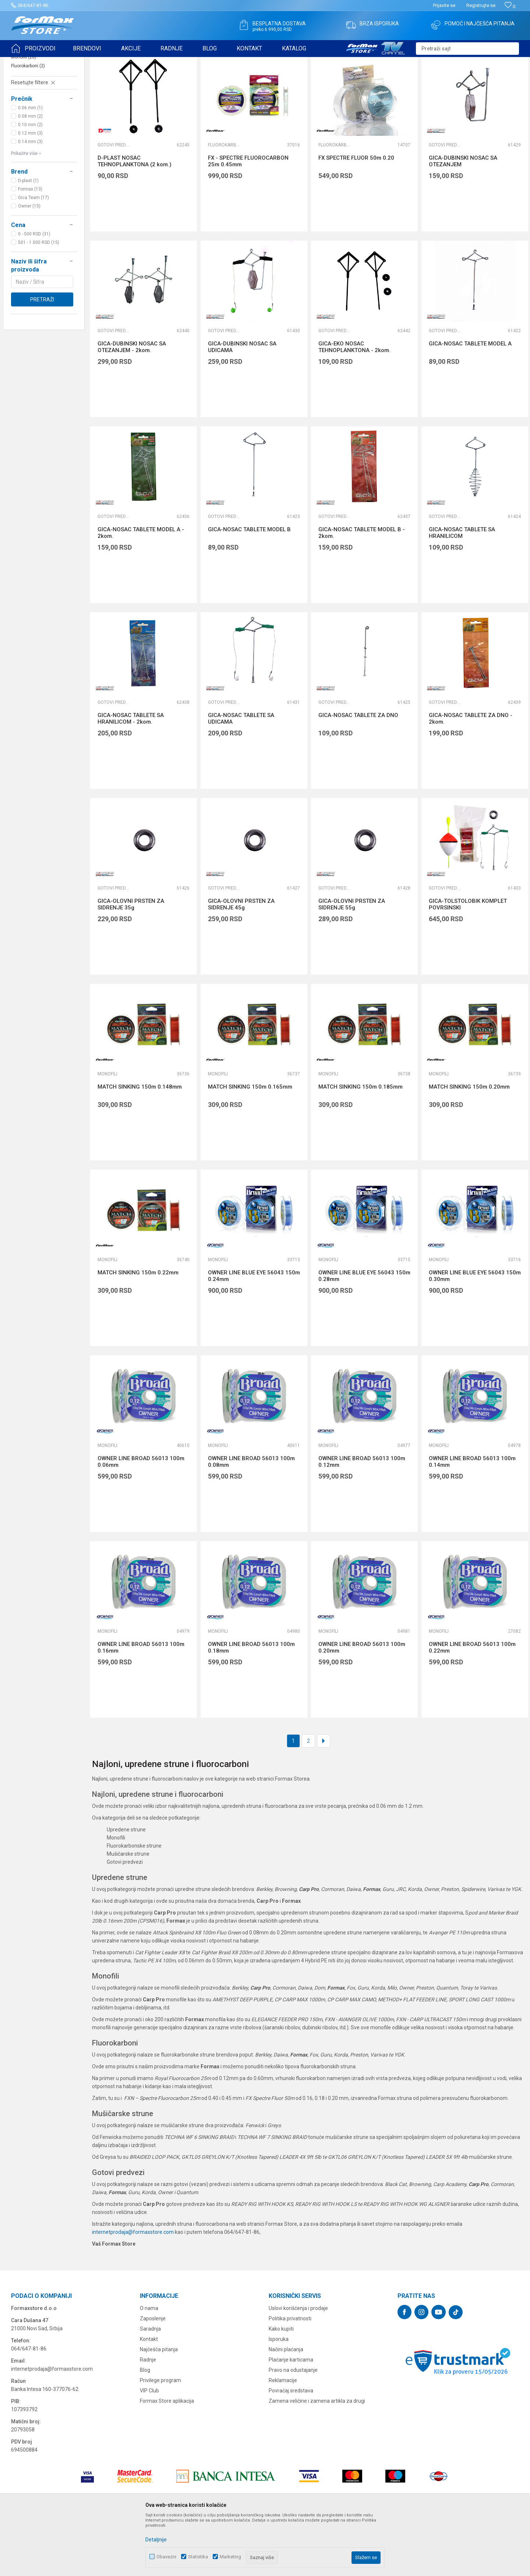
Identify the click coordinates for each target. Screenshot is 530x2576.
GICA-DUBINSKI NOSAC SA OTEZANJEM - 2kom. (132, 404)
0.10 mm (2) (30, 181)
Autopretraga (347, 80)
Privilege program (160, 2437)
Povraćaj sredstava (291, 2448)
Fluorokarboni (28, 122)
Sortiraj (378, 80)
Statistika (198, 2556)
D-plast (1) (28, 237)
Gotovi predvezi (31, 105)
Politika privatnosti (290, 2375)
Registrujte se (480, 5)
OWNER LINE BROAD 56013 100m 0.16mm (141, 1704)
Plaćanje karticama (291, 2417)
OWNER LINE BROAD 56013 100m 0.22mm (472, 1704)
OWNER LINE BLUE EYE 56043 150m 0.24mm (254, 1333)
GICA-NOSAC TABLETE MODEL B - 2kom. (361, 589)
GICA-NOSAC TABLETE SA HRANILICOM (462, 589)
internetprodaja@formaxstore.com (133, 2289)
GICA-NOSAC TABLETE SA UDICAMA (241, 775)
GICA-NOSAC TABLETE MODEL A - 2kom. (141, 589)
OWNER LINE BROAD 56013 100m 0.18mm (251, 1704)
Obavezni (166, 2556)
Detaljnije (156, 2540)
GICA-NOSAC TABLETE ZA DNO (358, 772)
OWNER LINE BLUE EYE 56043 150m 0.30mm (475, 1333)
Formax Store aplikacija (167, 2458)
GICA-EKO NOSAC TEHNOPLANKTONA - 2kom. (354, 404)
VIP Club (149, 2448)
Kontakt (149, 2396)
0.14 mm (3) (30, 198)
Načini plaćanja (286, 2406)
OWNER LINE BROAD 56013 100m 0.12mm (361, 1518)
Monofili (23, 114)
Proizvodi (52, 61)
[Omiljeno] (510, 6)
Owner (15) (29, 263)
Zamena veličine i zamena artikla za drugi (317, 2458)
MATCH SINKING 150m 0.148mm (140, 1143)
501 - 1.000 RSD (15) (38, 299)
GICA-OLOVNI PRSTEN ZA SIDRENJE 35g (131, 961)
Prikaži (445, 80)
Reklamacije (283, 2437)
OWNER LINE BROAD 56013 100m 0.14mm (472, 1518)
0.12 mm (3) (30, 190)
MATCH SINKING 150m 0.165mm (250, 1143)
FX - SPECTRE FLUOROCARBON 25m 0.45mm (248, 218)
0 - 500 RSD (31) (34, 291)
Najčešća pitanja (159, 2406)
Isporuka (279, 2396)
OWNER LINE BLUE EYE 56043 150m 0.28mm (364, 1333)
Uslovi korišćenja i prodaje (298, 2365)
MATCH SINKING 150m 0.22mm (138, 1329)
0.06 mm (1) (30, 164)
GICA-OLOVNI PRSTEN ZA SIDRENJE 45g (241, 961)
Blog (145, 2427)
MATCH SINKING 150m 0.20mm (469, 1143)
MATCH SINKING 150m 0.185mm (360, 1143)
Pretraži (42, 356)
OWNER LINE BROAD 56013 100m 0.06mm (141, 1518)
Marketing (230, 2556)
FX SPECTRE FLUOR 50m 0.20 (356, 215)
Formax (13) (30, 246)
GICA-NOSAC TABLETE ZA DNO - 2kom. (470, 775)
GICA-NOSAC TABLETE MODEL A (470, 400)
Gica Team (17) (33, 254)
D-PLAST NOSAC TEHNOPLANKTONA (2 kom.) (135, 218)
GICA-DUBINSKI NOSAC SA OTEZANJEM (463, 218)
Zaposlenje (153, 2375)
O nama (149, 2365)
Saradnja (150, 2386)
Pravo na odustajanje (293, 2427)
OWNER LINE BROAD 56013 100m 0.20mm (361, 1704)
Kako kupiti (281, 2386)
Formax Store (24, 61)
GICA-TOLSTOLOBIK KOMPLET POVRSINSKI (468, 961)
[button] (467, 48)
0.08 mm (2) (30, 173)
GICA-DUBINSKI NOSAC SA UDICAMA (242, 404)
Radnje (148, 2417)
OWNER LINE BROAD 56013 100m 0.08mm (251, 1518)
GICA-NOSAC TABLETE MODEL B (249, 586)
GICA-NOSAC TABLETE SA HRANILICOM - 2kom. (131, 775)
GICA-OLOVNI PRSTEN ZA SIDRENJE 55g (351, 961)
